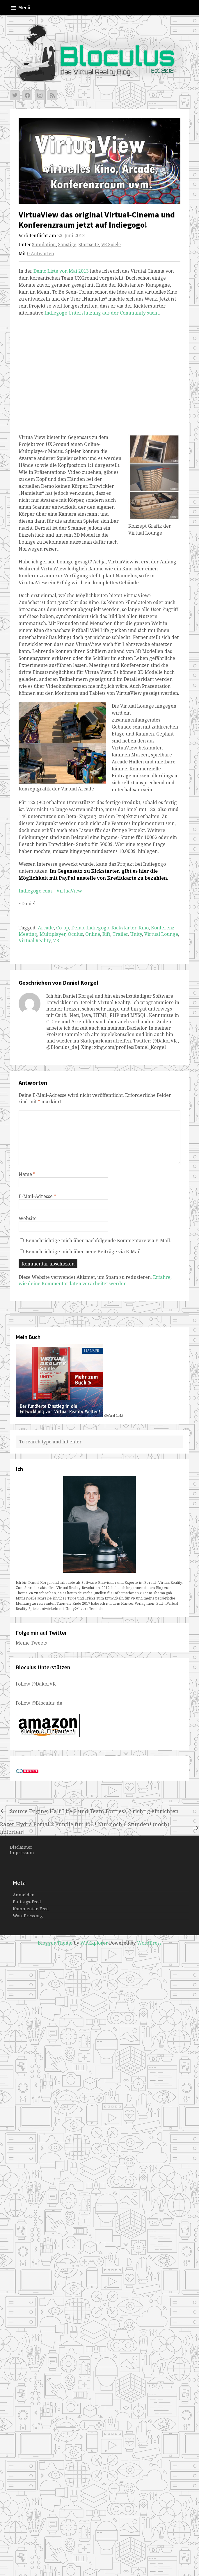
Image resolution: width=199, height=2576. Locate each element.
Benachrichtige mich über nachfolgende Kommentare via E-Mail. (98, 1240)
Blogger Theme (55, 1943)
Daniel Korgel (39, 1582)
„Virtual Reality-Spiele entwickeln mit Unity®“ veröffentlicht (97, 1606)
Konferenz (162, 927)
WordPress (149, 1943)
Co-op (62, 927)
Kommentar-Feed (31, 1908)
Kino (143, 927)
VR (56, 940)
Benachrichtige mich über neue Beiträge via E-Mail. (84, 1251)
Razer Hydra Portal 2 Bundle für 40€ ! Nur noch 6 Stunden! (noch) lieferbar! (99, 1827)
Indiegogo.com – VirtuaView (50, 891)
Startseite (89, 245)
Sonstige (67, 245)
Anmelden (24, 1894)
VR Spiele (111, 245)
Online (92, 934)
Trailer (120, 934)
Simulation (44, 245)
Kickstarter (123, 927)
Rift (106, 934)
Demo (77, 927)
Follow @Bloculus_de (39, 1703)
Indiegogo (97, 927)
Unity (136, 934)
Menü (20, 7)
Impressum (22, 1852)
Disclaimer (21, 1847)
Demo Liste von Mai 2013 (61, 271)
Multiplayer (52, 934)
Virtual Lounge (161, 934)
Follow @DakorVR (36, 1684)
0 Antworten (40, 254)
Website (28, 1218)
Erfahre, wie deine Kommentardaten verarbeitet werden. (95, 1280)
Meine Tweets (31, 1643)
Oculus (75, 934)
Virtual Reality (35, 940)
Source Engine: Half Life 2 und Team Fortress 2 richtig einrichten (89, 1811)
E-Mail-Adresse (37, 1196)
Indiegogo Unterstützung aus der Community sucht (102, 313)
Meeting (28, 934)
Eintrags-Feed (27, 1901)
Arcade (46, 927)
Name (27, 1174)
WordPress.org (27, 1915)
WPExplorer (94, 1943)
